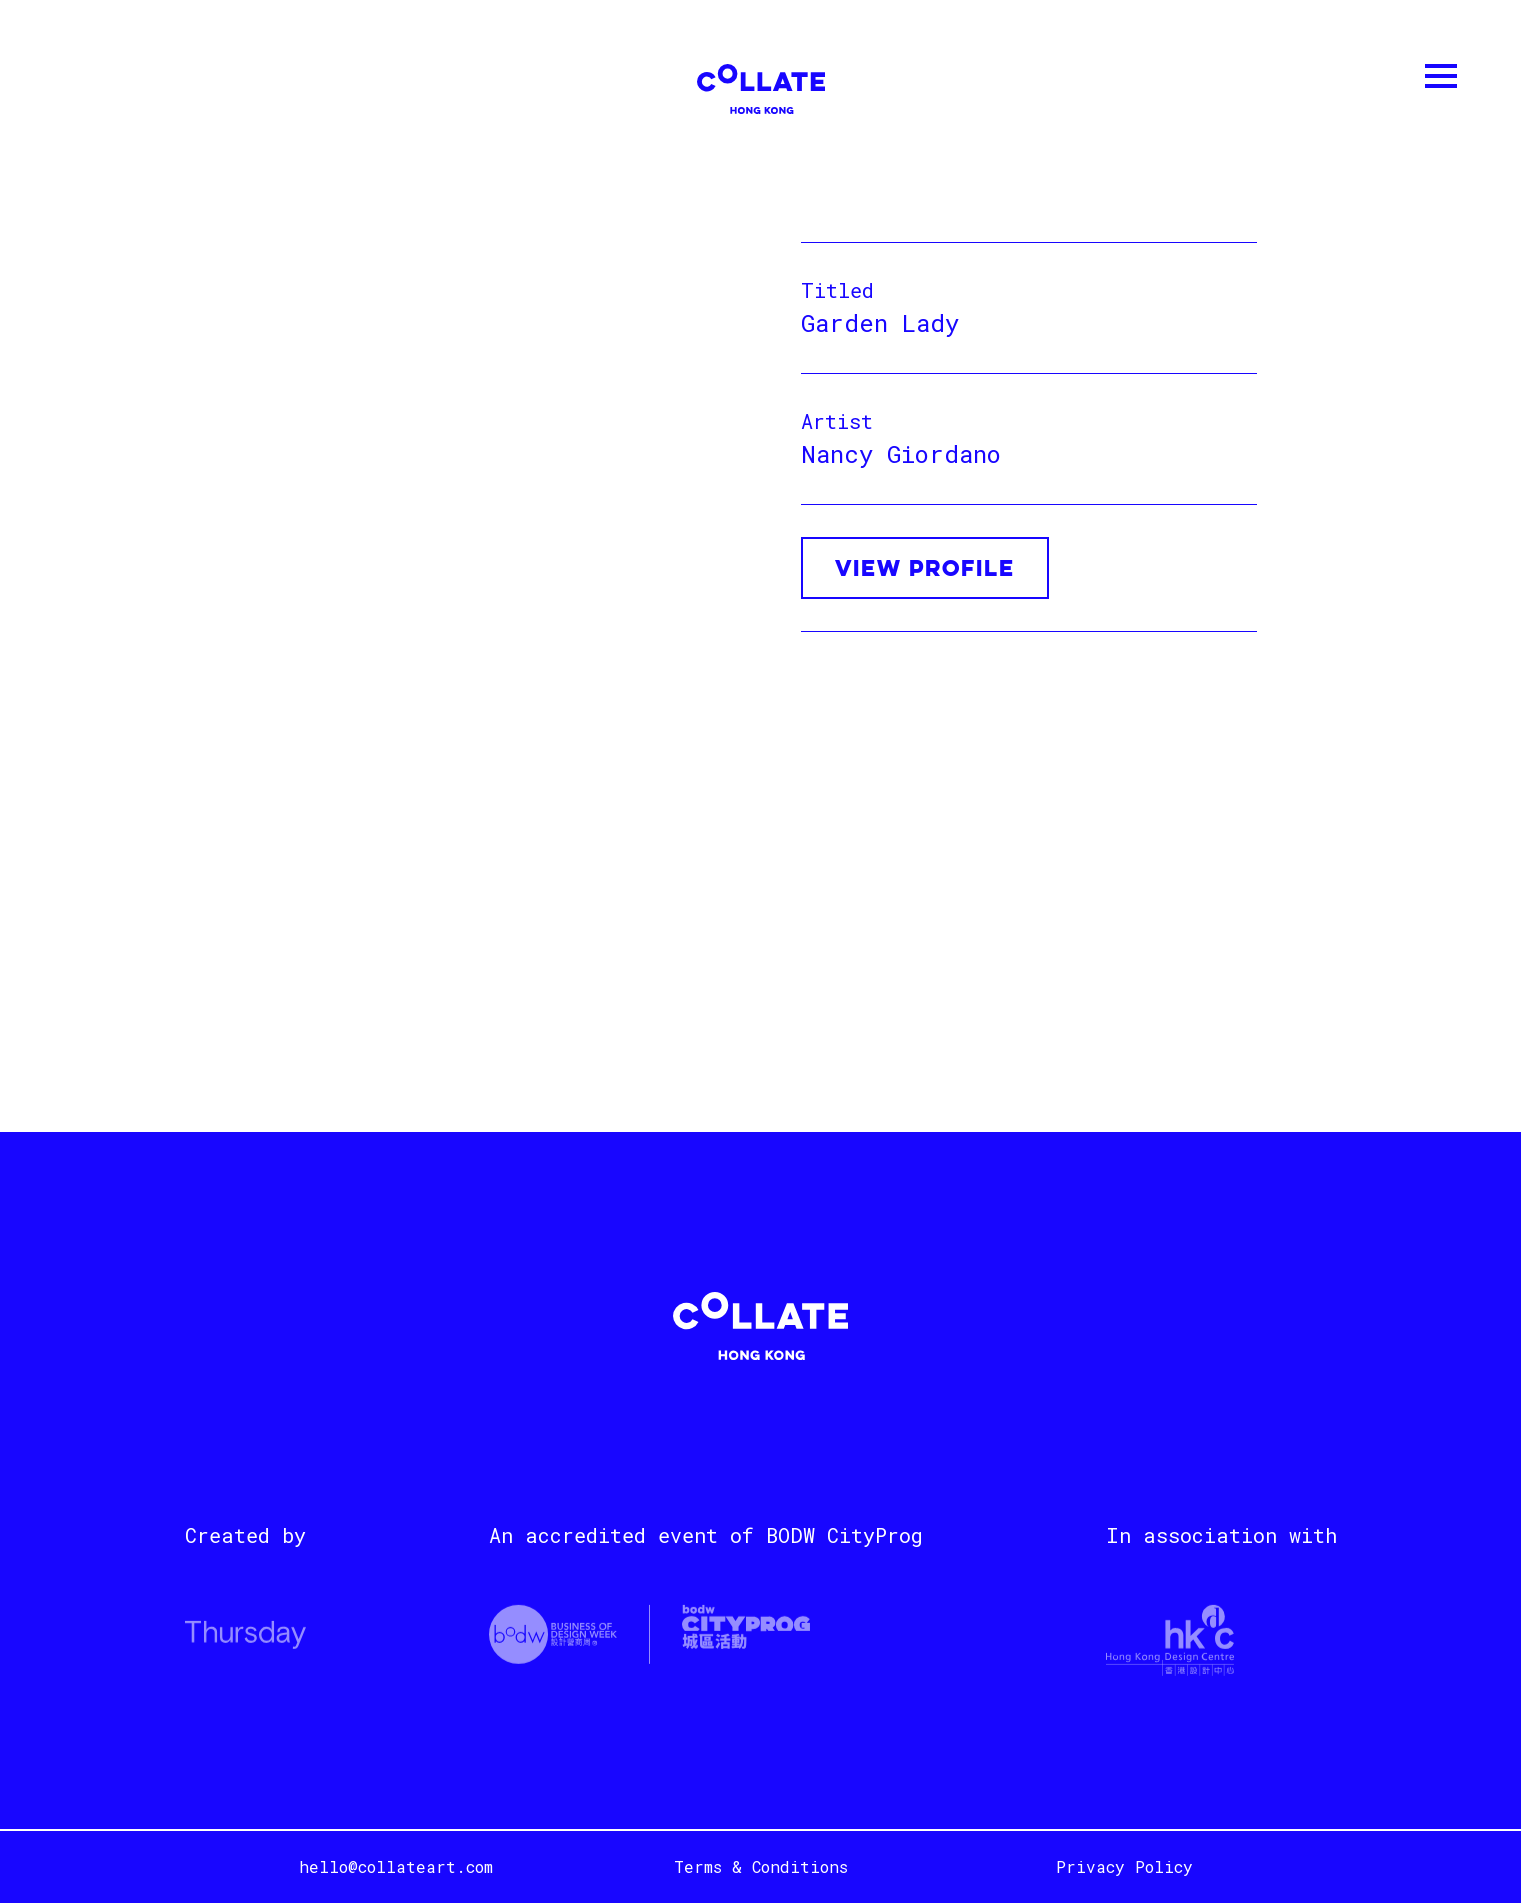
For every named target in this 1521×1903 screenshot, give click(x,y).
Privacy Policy (1124, 1866)
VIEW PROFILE (925, 570)
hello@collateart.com (396, 1866)
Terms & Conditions (761, 1866)
